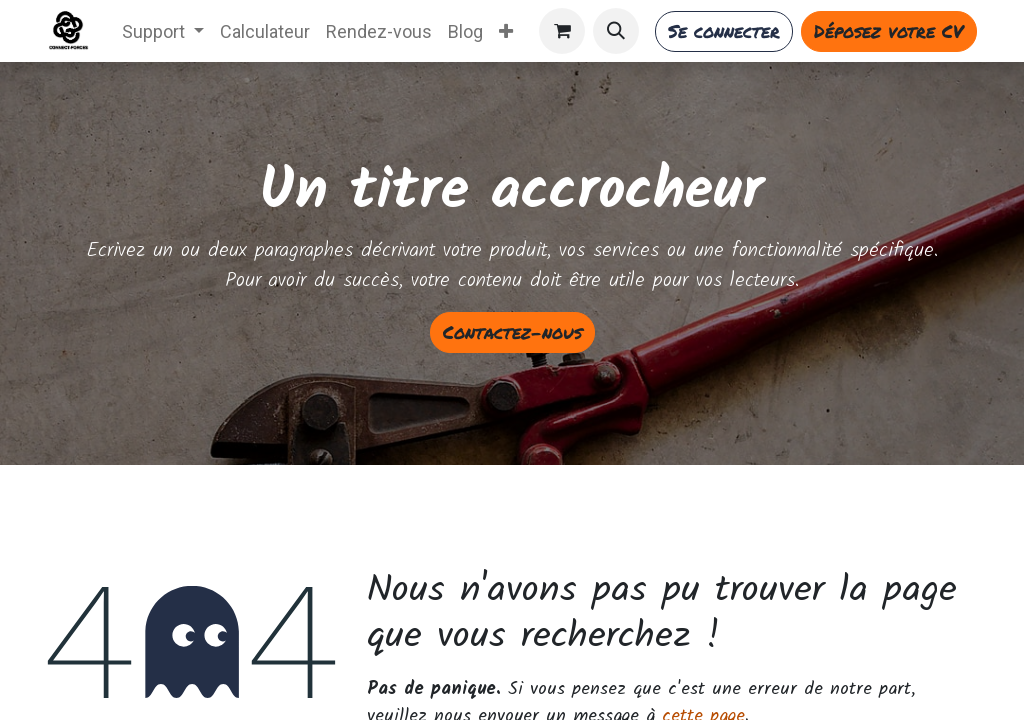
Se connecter (724, 31)
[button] (616, 31)
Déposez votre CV (889, 31)
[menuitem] (163, 31)
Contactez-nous (512, 332)
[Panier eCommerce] (562, 31)
